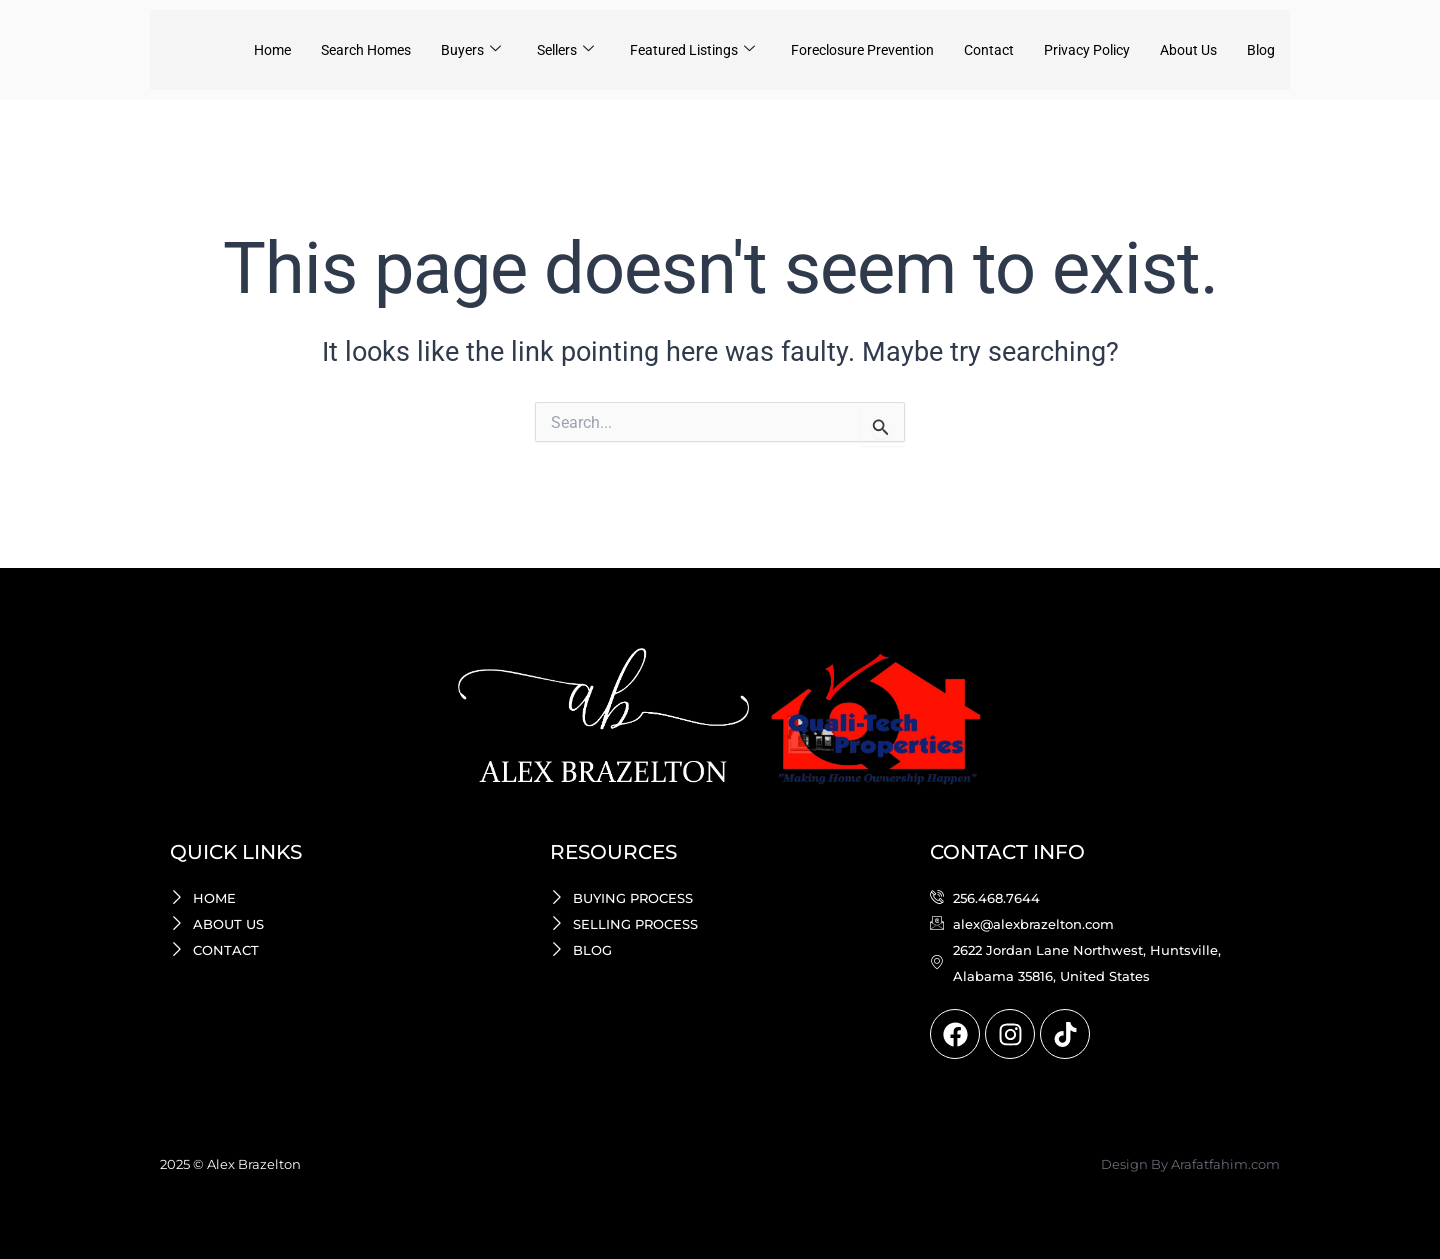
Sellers (526, 50)
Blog (1260, 50)
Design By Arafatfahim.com (1190, 1164)
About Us (1184, 50)
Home (217, 50)
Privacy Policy (1076, 50)
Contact (973, 50)
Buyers (428, 50)
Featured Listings (660, 50)
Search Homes (317, 50)
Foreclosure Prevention (839, 50)
